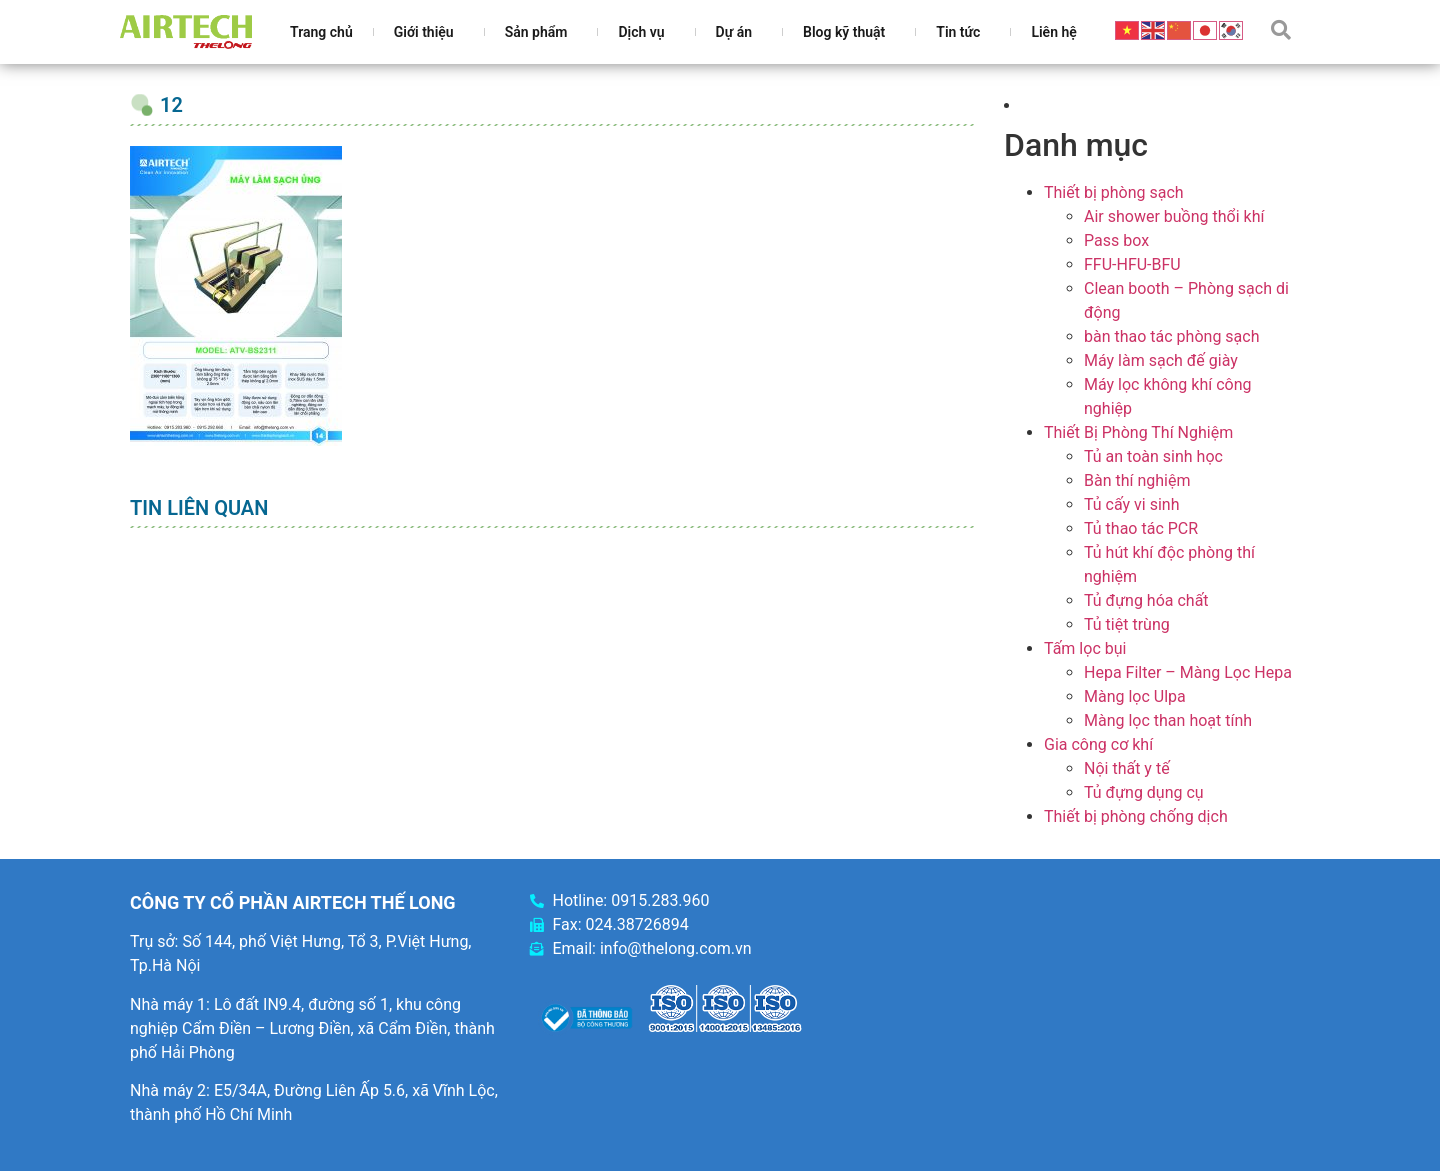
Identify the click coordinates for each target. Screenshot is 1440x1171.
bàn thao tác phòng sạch (1171, 336)
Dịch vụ (646, 32)
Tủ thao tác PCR (1141, 528)
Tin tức (963, 32)
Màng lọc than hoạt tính (1168, 720)
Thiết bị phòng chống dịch (1136, 816)
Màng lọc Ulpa (1135, 696)
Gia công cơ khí (1098, 744)
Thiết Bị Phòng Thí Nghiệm (1138, 432)
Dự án (739, 32)
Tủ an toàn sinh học (1153, 456)
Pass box (1116, 240)
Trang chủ (321, 32)
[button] (1281, 30)
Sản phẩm (541, 32)
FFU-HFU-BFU (1132, 264)
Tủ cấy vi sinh (1132, 504)
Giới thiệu (429, 32)
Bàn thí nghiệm (1137, 480)
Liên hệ (1053, 32)
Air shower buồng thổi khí (1174, 216)
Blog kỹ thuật (849, 32)
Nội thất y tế (1127, 768)
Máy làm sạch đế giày (1161, 360)
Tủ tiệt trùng (1127, 624)
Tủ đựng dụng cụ (1144, 792)
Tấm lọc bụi (1085, 648)
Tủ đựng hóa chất (1146, 600)
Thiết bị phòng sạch (1114, 192)
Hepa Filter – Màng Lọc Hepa (1188, 672)
